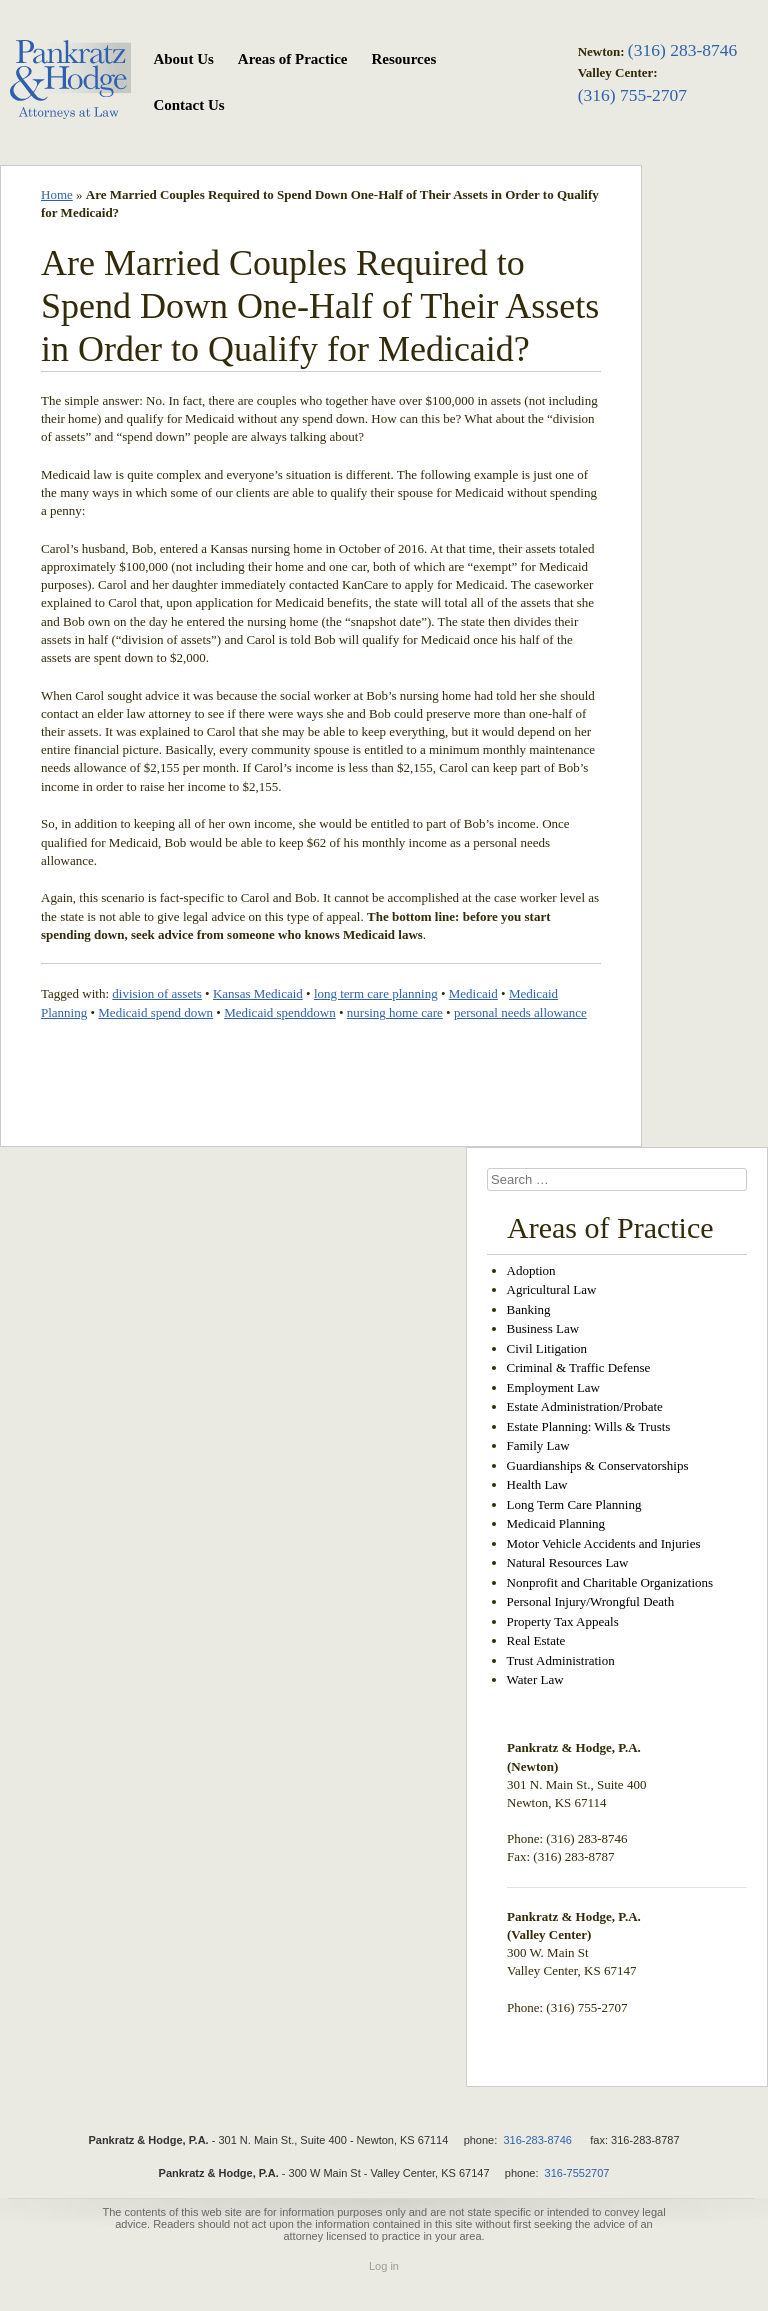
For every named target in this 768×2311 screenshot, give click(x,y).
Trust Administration (561, 1660)
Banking (529, 1309)
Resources (404, 59)
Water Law (535, 1679)
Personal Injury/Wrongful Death (591, 1601)
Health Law (537, 1484)
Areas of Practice (293, 59)
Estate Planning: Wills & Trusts (589, 1426)
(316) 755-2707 (632, 95)
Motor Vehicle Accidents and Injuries (604, 1543)
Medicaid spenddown (280, 1012)
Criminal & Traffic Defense (579, 1367)
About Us (183, 59)
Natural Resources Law (568, 1562)
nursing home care (395, 1012)
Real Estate (536, 1640)
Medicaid (473, 993)
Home (57, 194)
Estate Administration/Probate (585, 1406)
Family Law (538, 1445)
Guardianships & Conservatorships (598, 1465)
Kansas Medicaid (258, 993)
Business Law (543, 1328)
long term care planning (376, 993)
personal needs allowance (520, 1012)
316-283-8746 (537, 2140)
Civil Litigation (547, 1348)
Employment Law (554, 1387)
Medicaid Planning (556, 1523)
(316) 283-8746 (682, 50)
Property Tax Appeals (563, 1621)
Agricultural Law (552, 1289)
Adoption (531, 1270)
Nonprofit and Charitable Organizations (610, 1582)
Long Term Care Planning (574, 1504)
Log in (384, 2266)
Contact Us (188, 105)
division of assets (157, 993)
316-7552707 (577, 2173)
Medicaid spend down (155, 1012)
